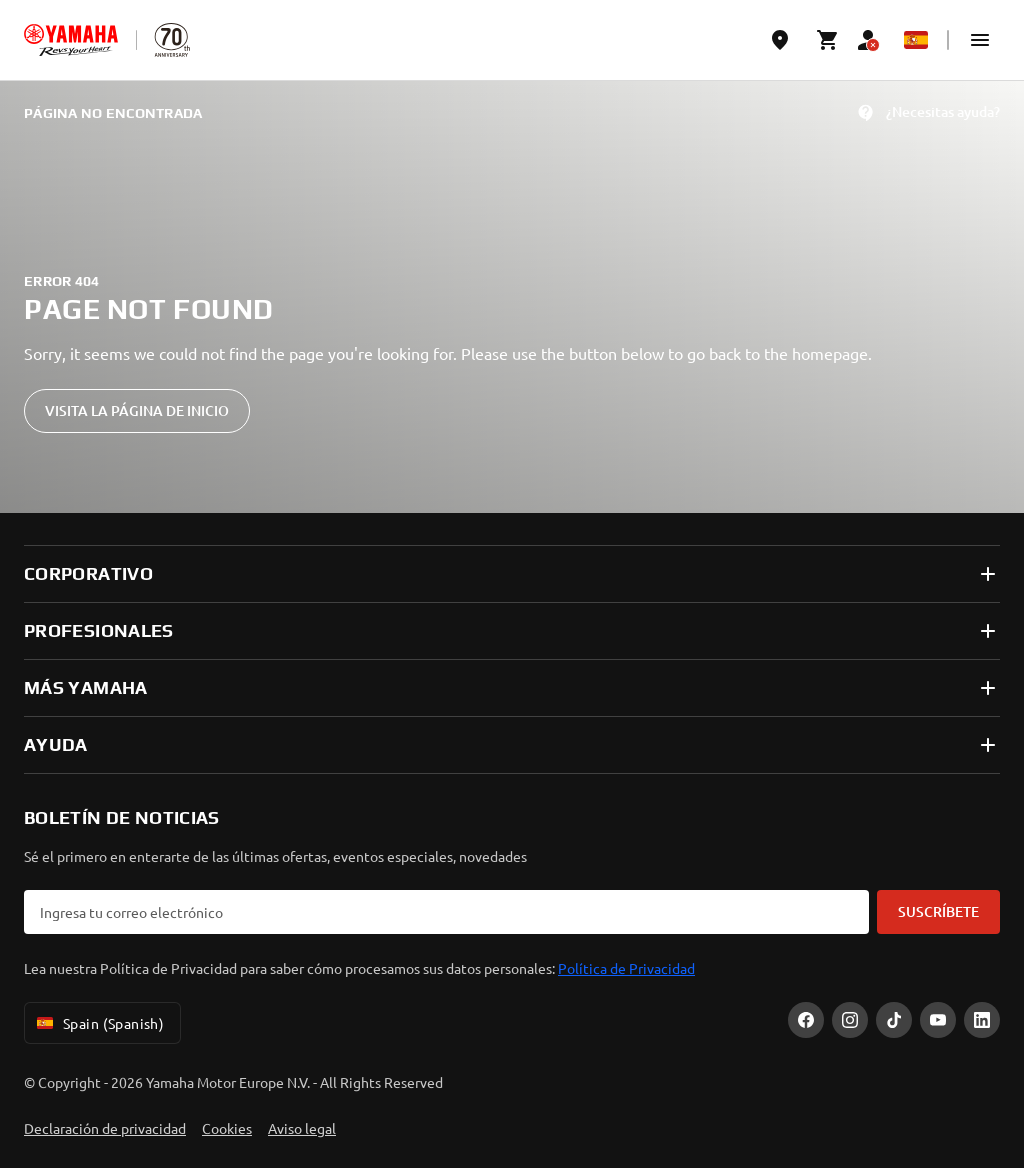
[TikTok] (894, 1020)
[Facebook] (806, 1020)
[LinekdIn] (982, 1020)
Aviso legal (302, 1128)
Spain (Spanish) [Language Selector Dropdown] (98, 1023)
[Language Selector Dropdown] (916, 40)
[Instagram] (850, 1020)
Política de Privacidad (626, 968)
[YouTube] (938, 1020)
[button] (980, 40)
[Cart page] (828, 40)
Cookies (227, 1128)
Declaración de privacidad (105, 1128)
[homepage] (71, 40)
